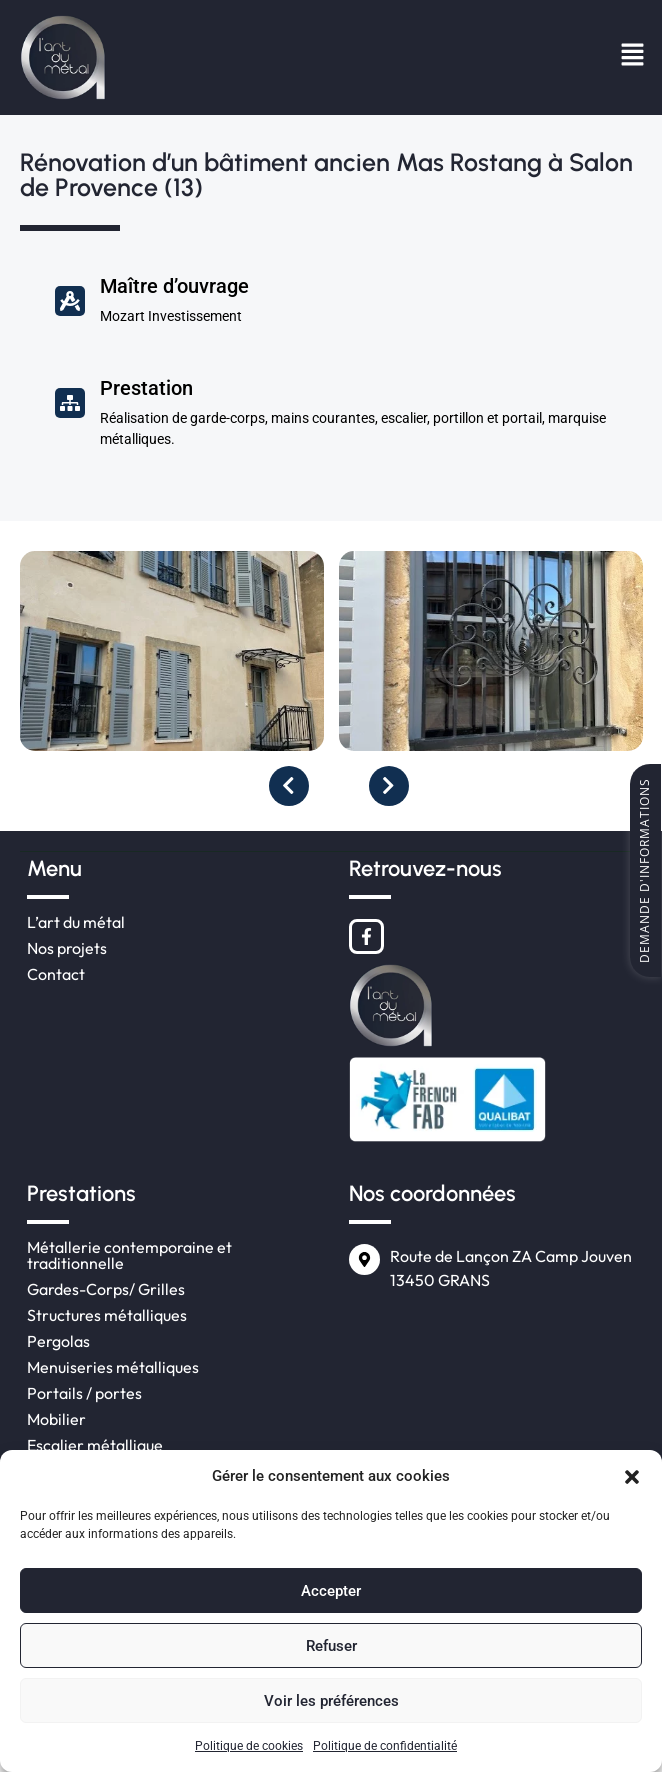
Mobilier (56, 1419)
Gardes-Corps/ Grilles (106, 1289)
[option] (179, 658)
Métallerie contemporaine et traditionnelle (129, 1255)
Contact (56, 974)
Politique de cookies (249, 1746)
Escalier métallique (95, 1445)
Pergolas (58, 1341)
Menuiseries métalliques (113, 1367)
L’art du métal (76, 922)
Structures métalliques (107, 1315)
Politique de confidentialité (385, 1746)
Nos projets (67, 948)
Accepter (331, 1591)
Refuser (331, 1646)
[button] (632, 1476)
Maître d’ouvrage (174, 286)
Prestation (146, 388)
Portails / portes (84, 1393)
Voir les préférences (331, 1701)
